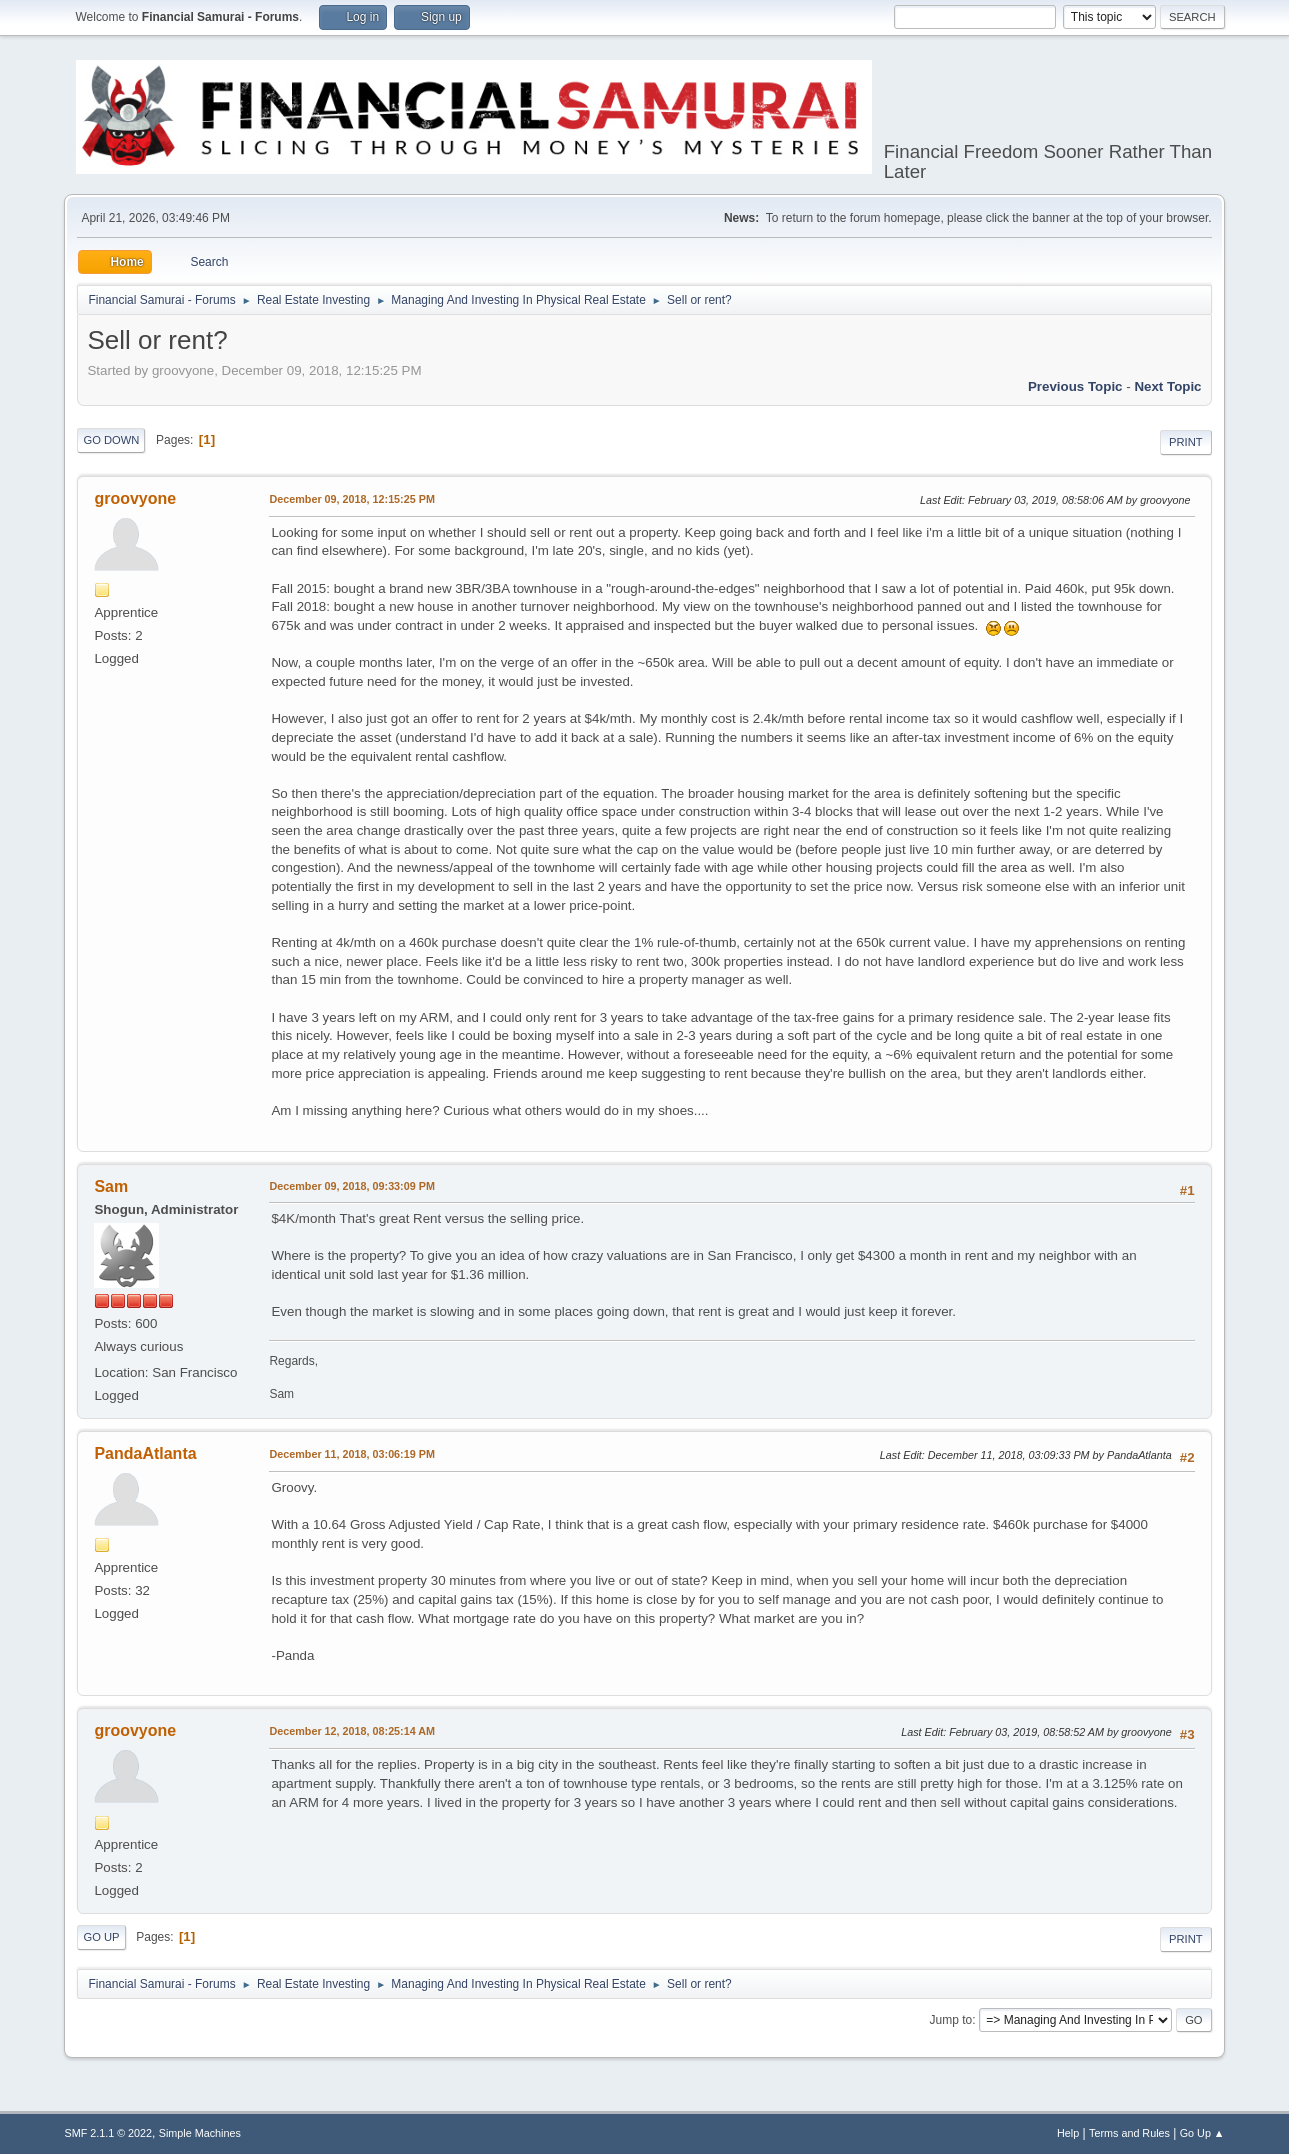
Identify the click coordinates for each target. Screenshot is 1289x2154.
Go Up (101, 1937)
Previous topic (1075, 386)
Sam (111, 1186)
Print (1186, 442)
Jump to (951, 2020)
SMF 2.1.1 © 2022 (108, 2133)
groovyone (135, 498)
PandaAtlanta (145, 1453)
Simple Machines (200, 2133)
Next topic (1167, 386)
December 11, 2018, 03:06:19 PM (351, 1454)
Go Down (111, 440)
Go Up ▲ (1202, 2133)
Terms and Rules (1129, 2133)
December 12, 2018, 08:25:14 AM (352, 1731)
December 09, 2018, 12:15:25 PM (351, 499)
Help (1068, 2133)
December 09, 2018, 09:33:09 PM (351, 1186)
